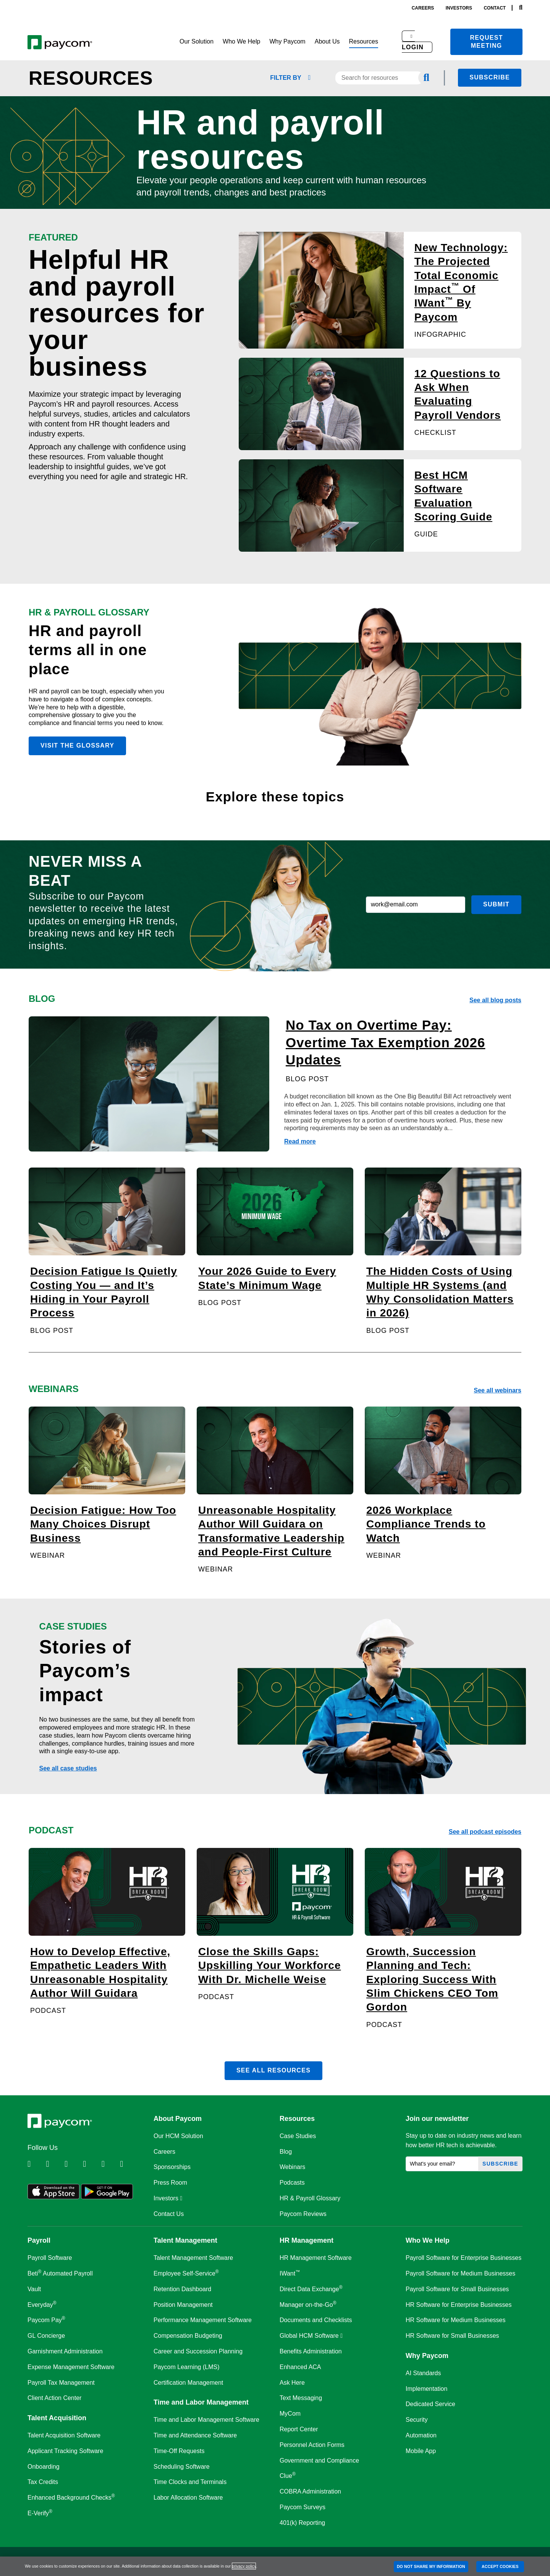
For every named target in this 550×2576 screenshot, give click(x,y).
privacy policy (244, 2566)
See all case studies (68, 1768)
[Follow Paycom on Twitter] (54, 2164)
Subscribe (489, 77)
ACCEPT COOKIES (500, 2566)
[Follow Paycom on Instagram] (91, 2164)
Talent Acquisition (57, 2418)
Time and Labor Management (201, 2402)
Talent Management (185, 2240)
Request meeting (486, 41)
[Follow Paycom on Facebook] (73, 2164)
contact (495, 8)
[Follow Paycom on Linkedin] (36, 2164)
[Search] (520, 7)
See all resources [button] (273, 2070)
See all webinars (497, 1390)
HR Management (306, 2240)
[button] (197, 41)
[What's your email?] (442, 2163)
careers (423, 8)
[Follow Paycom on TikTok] (128, 2164)
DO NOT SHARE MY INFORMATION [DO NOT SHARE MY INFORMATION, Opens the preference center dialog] (431, 2566)
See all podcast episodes (485, 1831)
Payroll (39, 2240)
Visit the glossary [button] (77, 745)
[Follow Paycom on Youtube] (110, 2164)
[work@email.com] (415, 904)
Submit (496, 904)
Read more (300, 1141)
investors (459, 8)
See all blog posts (495, 1000)
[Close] (541, 2566)
